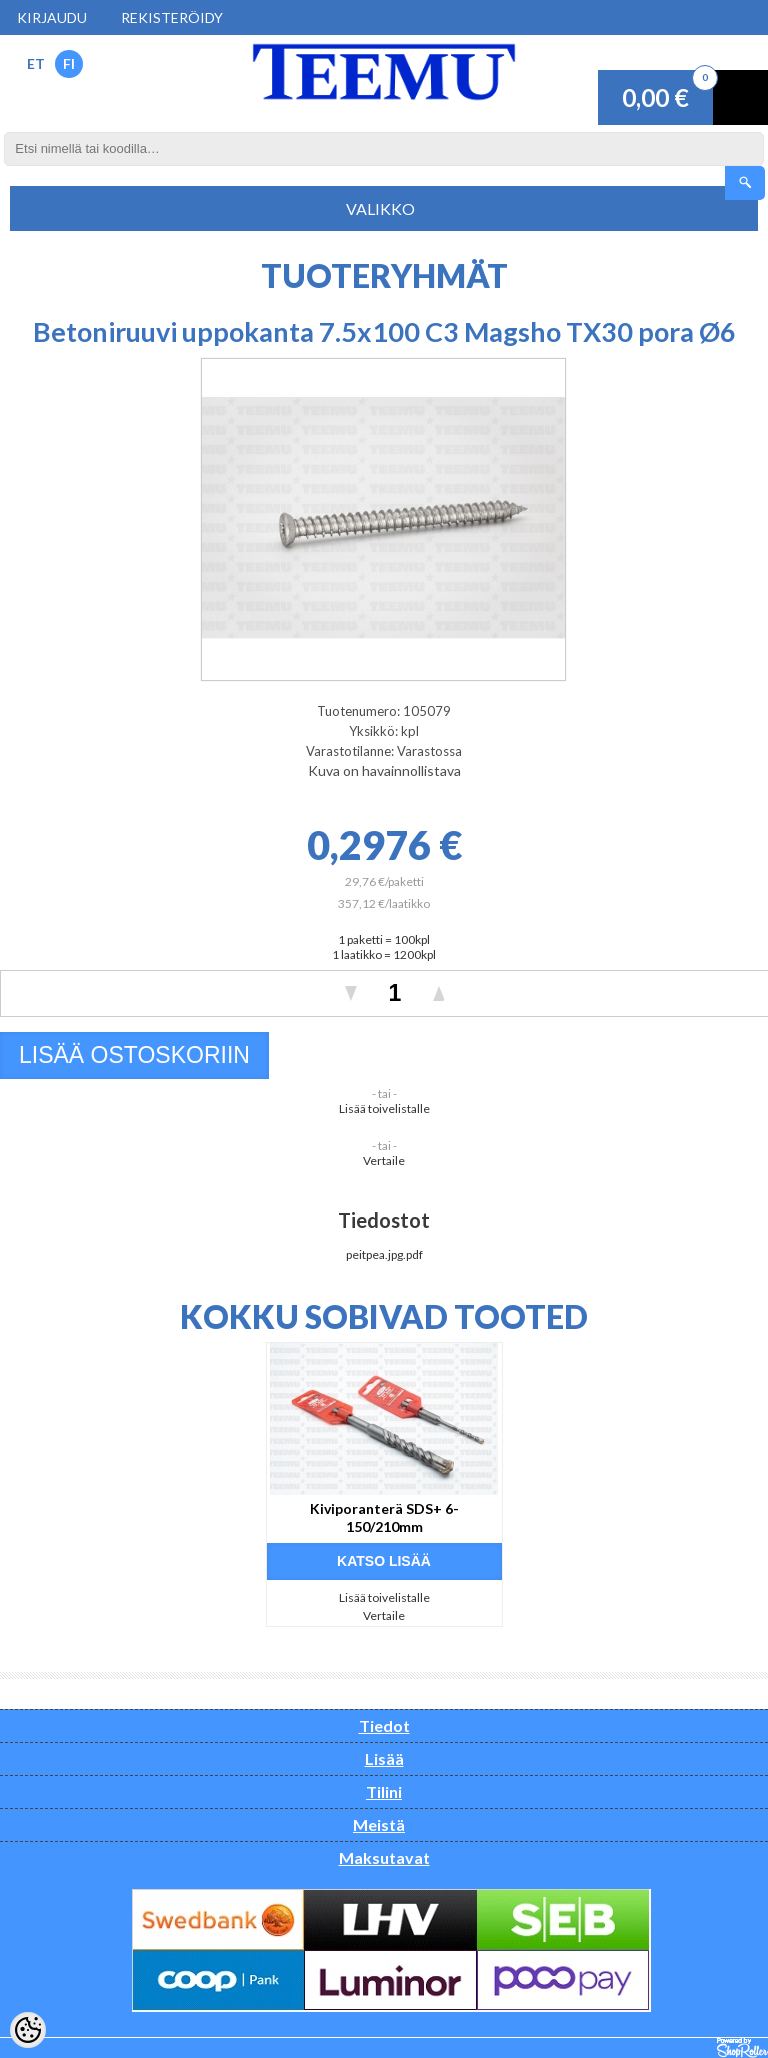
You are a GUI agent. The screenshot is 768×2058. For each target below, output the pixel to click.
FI (69, 63)
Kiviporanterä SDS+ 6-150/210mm (384, 1517)
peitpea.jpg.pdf (384, 1254)
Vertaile (384, 1160)
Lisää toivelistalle (384, 1108)
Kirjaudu (52, 17)
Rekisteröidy (172, 17)
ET (36, 63)
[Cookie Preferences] (28, 2030)
